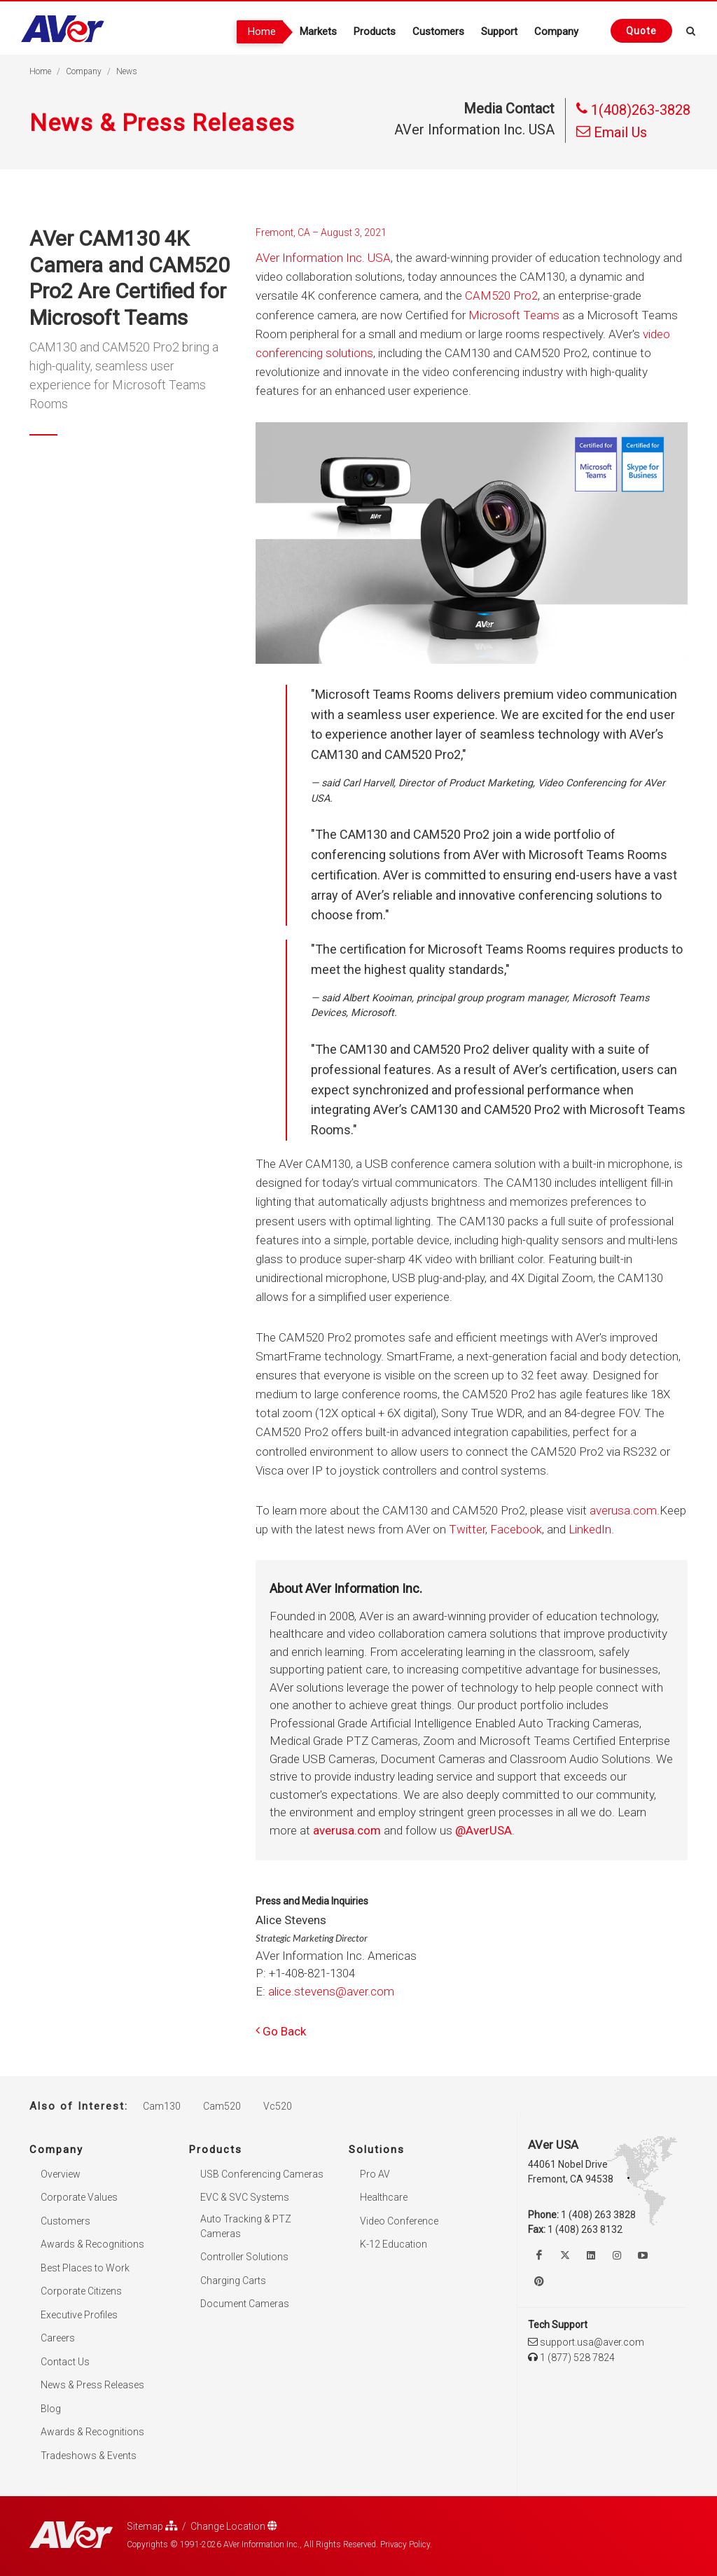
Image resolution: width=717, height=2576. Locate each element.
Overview (61, 2173)
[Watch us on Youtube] (643, 2255)
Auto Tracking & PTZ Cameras (245, 2226)
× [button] (570, 2551)
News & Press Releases (92, 2384)
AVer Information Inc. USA (323, 258)
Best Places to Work (85, 2267)
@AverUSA (483, 1830)
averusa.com (623, 1510)
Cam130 (162, 2106)
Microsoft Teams (513, 315)
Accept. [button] (528, 2552)
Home (40, 71)
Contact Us (65, 2361)
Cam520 (222, 2106)
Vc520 (277, 2106)
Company (84, 71)
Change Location (233, 2526)
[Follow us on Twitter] (565, 2255)
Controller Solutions (244, 2256)
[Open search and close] (691, 29)
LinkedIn (590, 1529)
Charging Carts (233, 2279)
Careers (58, 2338)
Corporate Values (79, 2197)
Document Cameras (244, 2303)
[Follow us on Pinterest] (539, 2281)
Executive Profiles (79, 2314)
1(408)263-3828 (633, 110)
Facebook (516, 1529)
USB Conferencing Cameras (261, 2173)
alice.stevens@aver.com (331, 1991)
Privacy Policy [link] (444, 2552)
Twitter (467, 1529)
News (126, 71)
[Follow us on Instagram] (617, 2255)
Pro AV (375, 2173)
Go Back (281, 2031)
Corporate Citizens (81, 2291)
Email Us (611, 132)
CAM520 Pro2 (501, 295)
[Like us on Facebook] (539, 2255)
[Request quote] (641, 31)
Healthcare (384, 2197)
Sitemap (152, 2526)
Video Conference (399, 2220)
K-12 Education (393, 2244)
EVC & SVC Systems (244, 2197)
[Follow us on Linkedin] (591, 2255)
